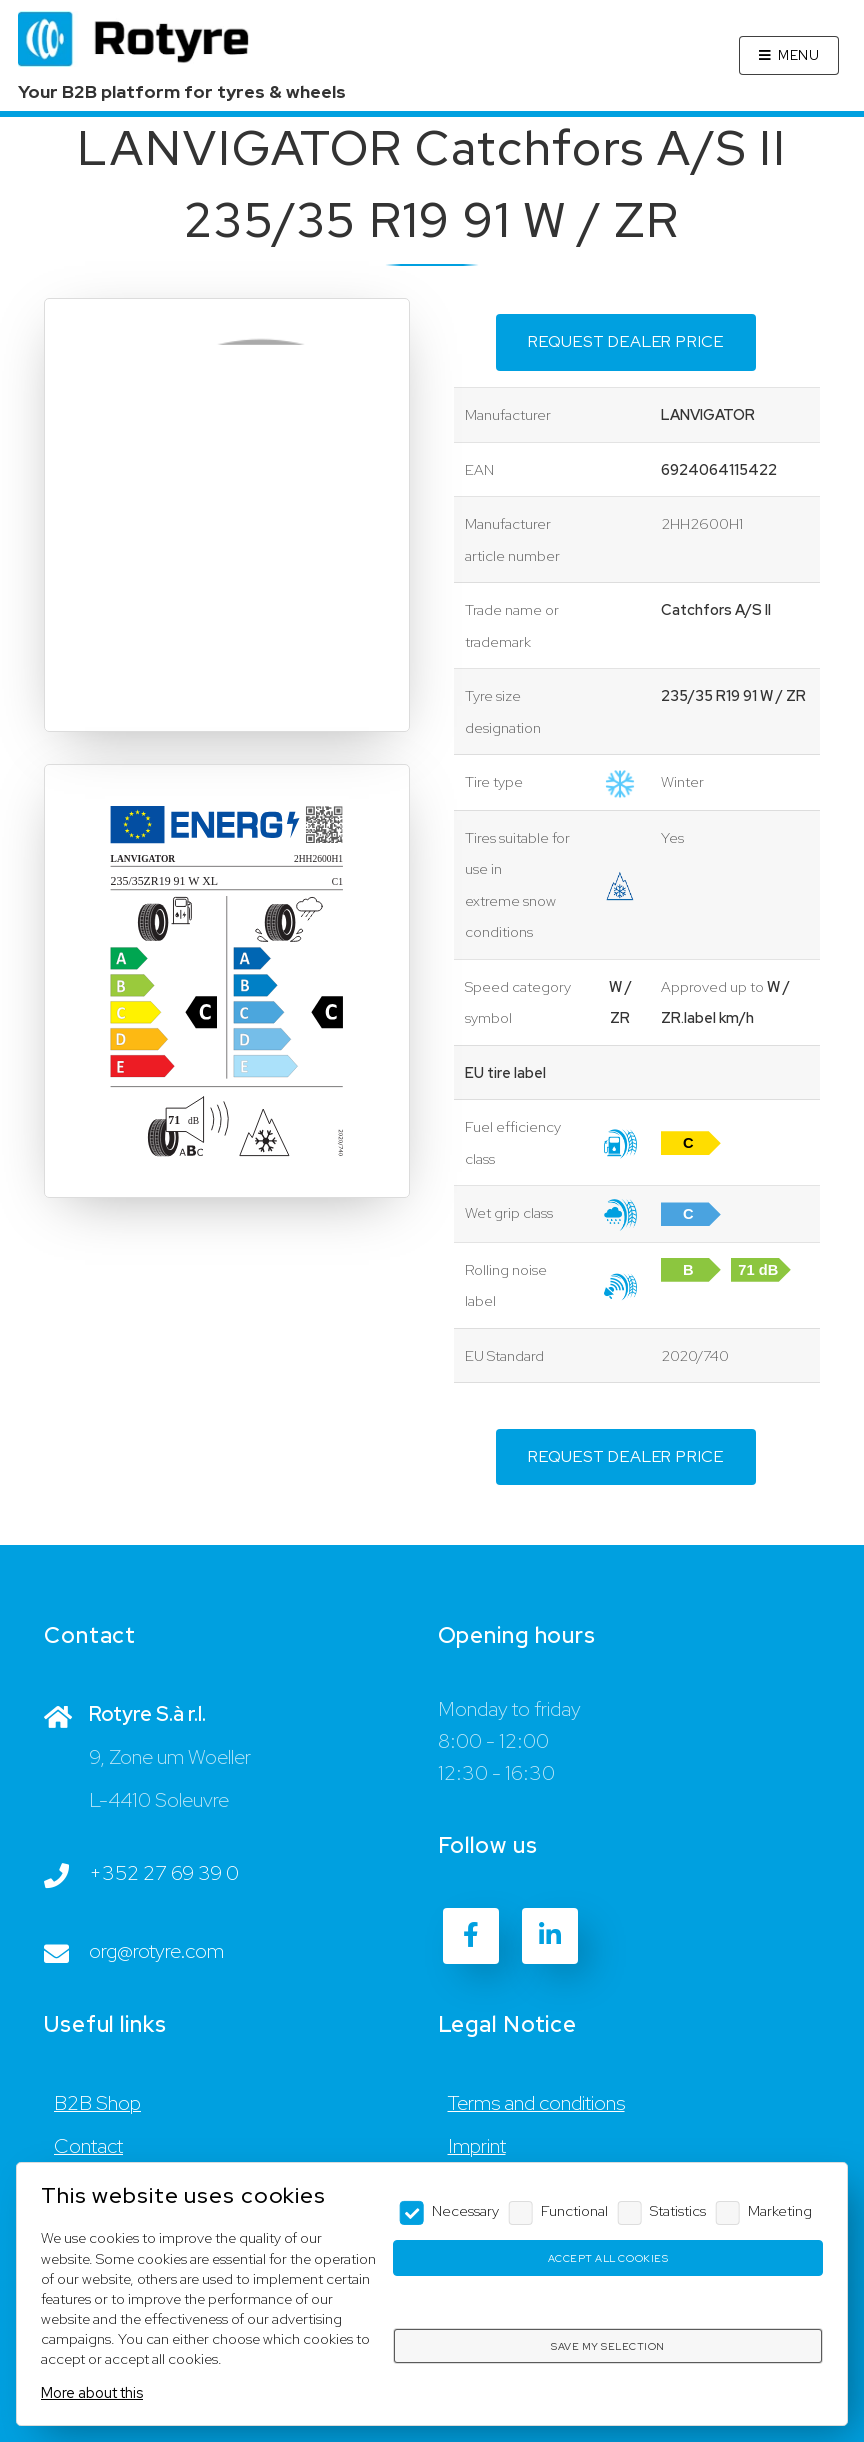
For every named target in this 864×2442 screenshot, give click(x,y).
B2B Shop (97, 2103)
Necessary (465, 2211)
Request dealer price (626, 341)
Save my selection (608, 2346)
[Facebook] (471, 1936)
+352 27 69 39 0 (164, 1873)
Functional (574, 2211)
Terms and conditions (536, 2103)
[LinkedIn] (550, 1936)
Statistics (678, 2211)
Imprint (477, 2146)
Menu (799, 55)
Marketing (780, 2211)
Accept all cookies (608, 2258)
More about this (92, 2392)
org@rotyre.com (156, 1951)
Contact (88, 2146)
